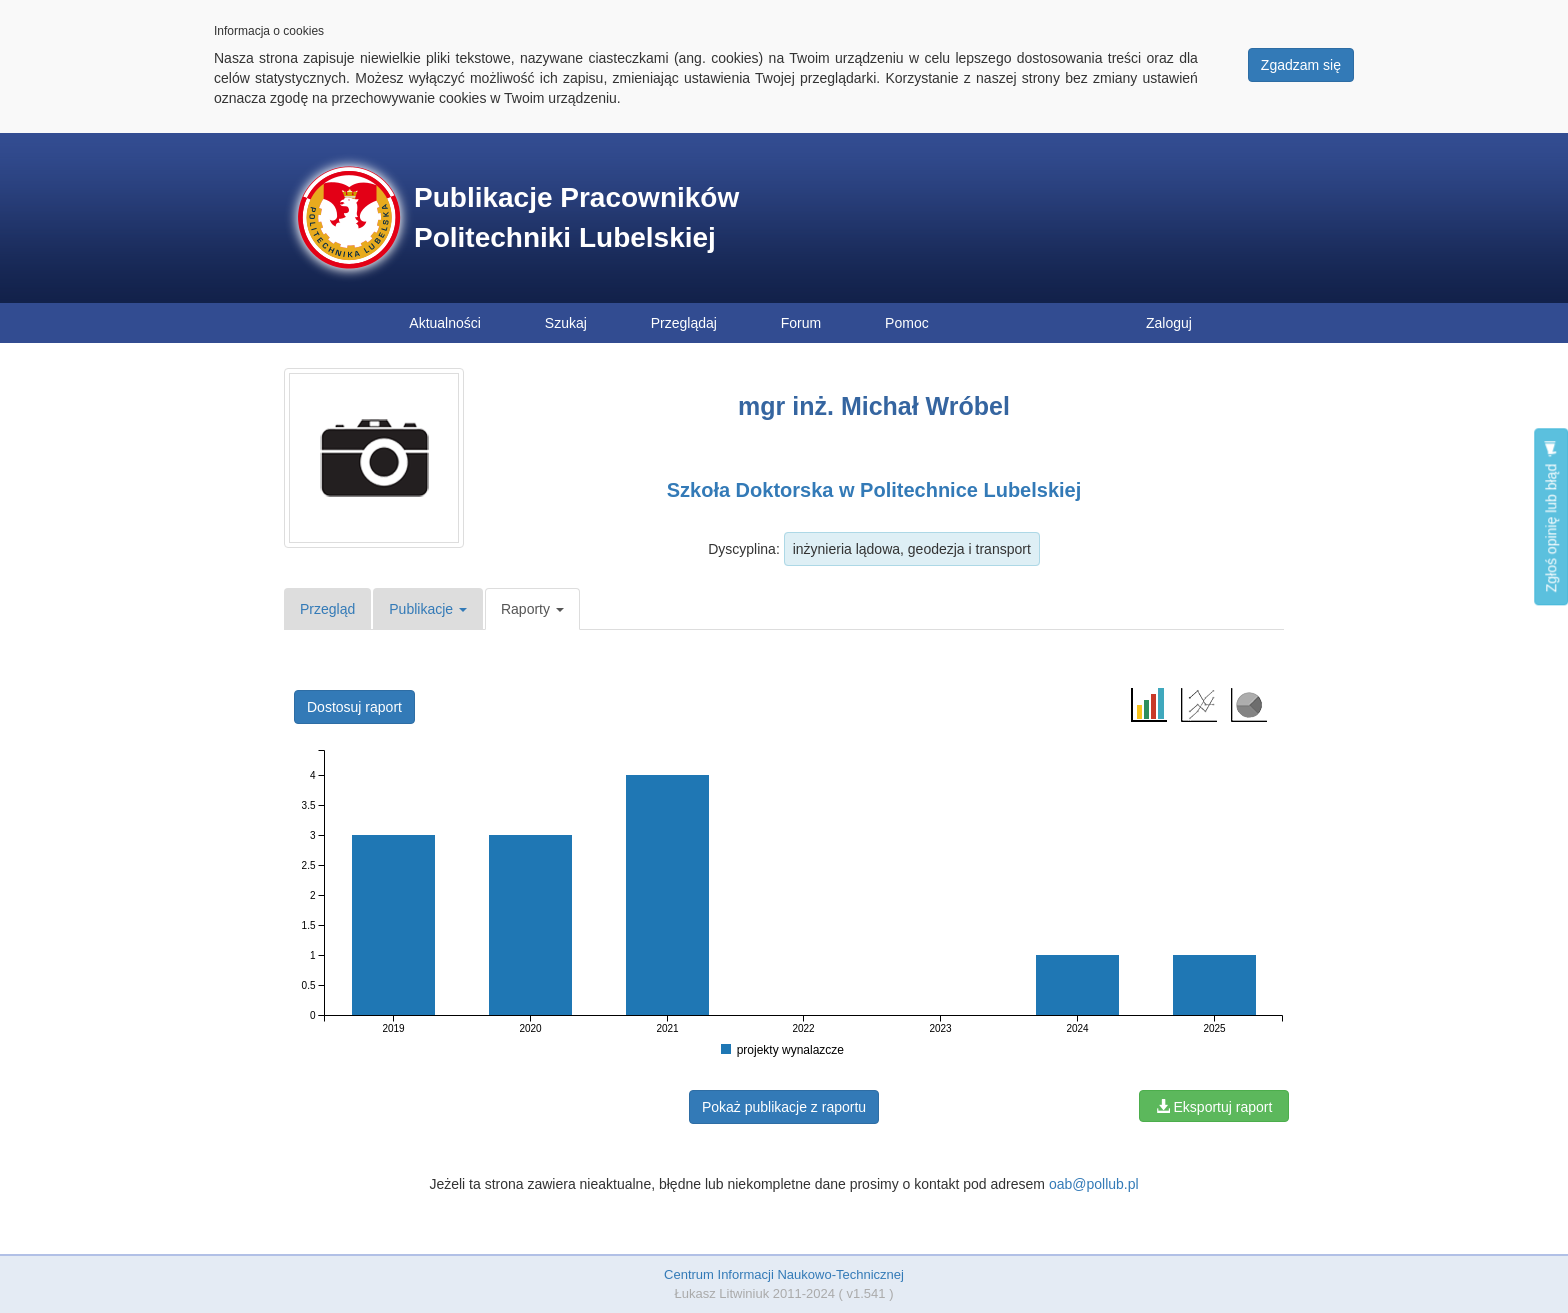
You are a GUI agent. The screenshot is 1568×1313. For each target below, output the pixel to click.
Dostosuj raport (354, 707)
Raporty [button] (532, 609)
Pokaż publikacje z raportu (784, 1107)
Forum (801, 323)
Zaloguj (1169, 323)
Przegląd (327, 609)
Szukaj (566, 323)
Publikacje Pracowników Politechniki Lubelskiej (576, 217)
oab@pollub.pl (1094, 1184)
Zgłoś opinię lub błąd (1551, 516)
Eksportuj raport (1214, 1107)
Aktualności (445, 323)
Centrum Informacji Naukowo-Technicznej (784, 1274)
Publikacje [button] (428, 609)
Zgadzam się (1301, 65)
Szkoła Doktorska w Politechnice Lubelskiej (874, 490)
